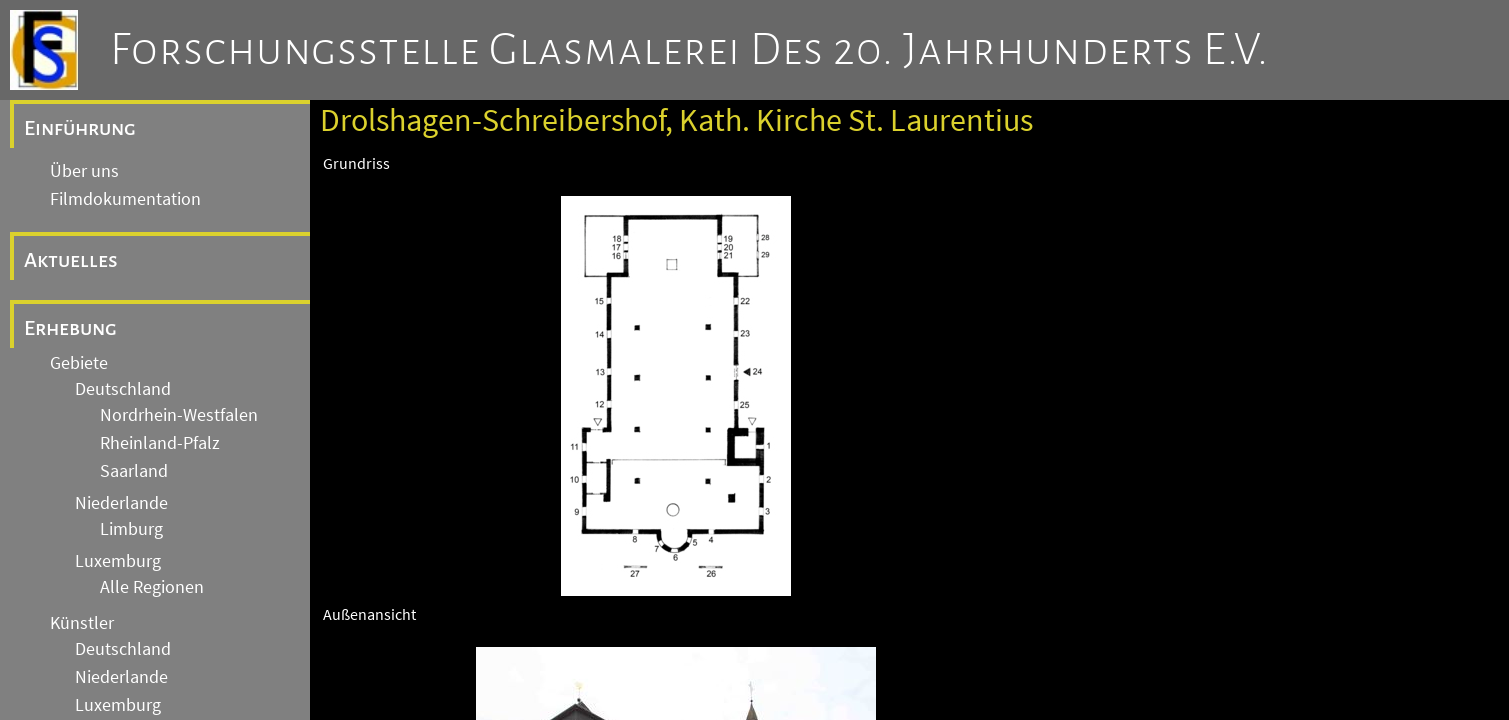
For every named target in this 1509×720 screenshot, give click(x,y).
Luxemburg (118, 561)
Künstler (82, 623)
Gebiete (79, 363)
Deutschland (123, 389)
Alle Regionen (152, 587)
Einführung (80, 128)
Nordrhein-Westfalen (179, 415)
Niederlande (121, 503)
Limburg (131, 529)
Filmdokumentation (125, 199)
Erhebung (70, 328)
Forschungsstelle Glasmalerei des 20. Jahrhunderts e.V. (689, 50)
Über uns (84, 171)
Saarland (134, 471)
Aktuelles (71, 260)
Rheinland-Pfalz (160, 443)
